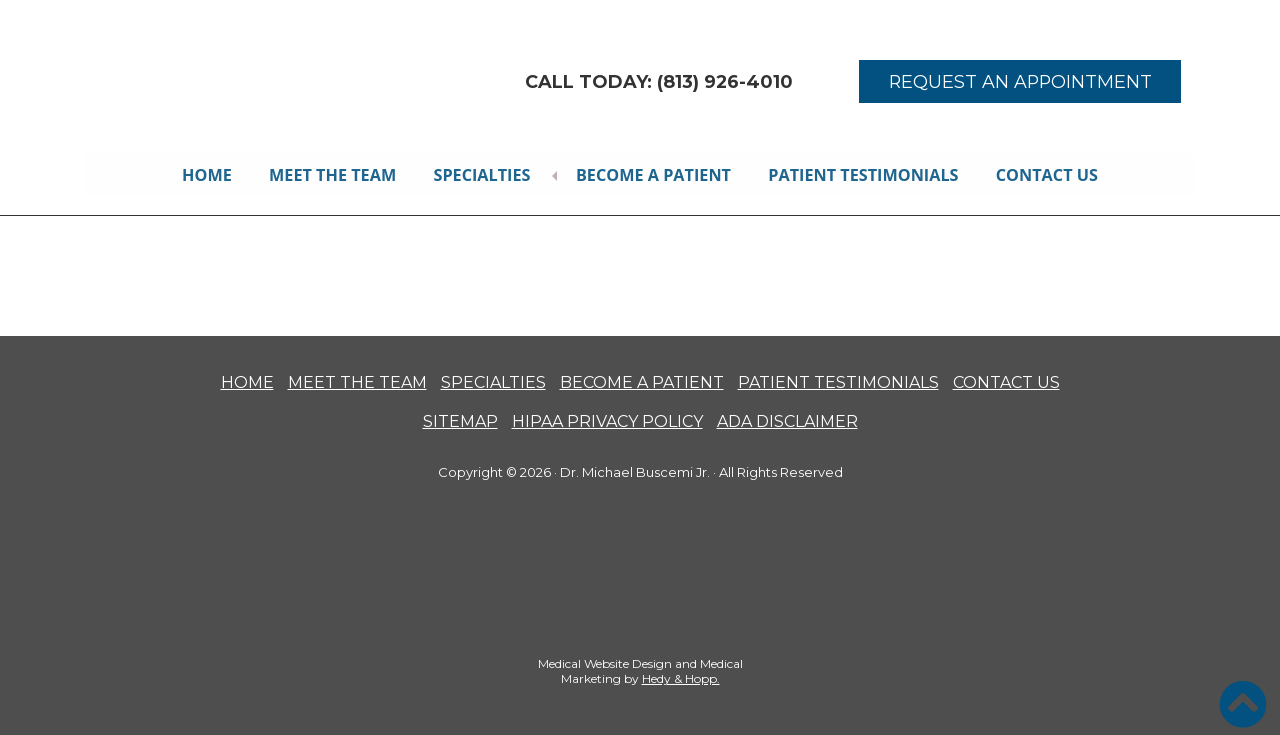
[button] (1243, 704)
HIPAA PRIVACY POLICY (607, 420)
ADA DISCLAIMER (787, 420)
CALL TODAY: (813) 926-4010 (659, 82)
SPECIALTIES (493, 381)
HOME (247, 381)
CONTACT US (1006, 381)
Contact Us (1049, 174)
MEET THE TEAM (357, 381)
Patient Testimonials (865, 174)
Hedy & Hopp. (681, 677)
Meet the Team (331, 174)
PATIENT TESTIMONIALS (838, 381)
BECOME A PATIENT (642, 381)
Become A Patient (655, 174)
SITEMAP (460, 420)
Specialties (483, 174)
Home (204, 174)
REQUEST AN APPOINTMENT (1020, 82)
